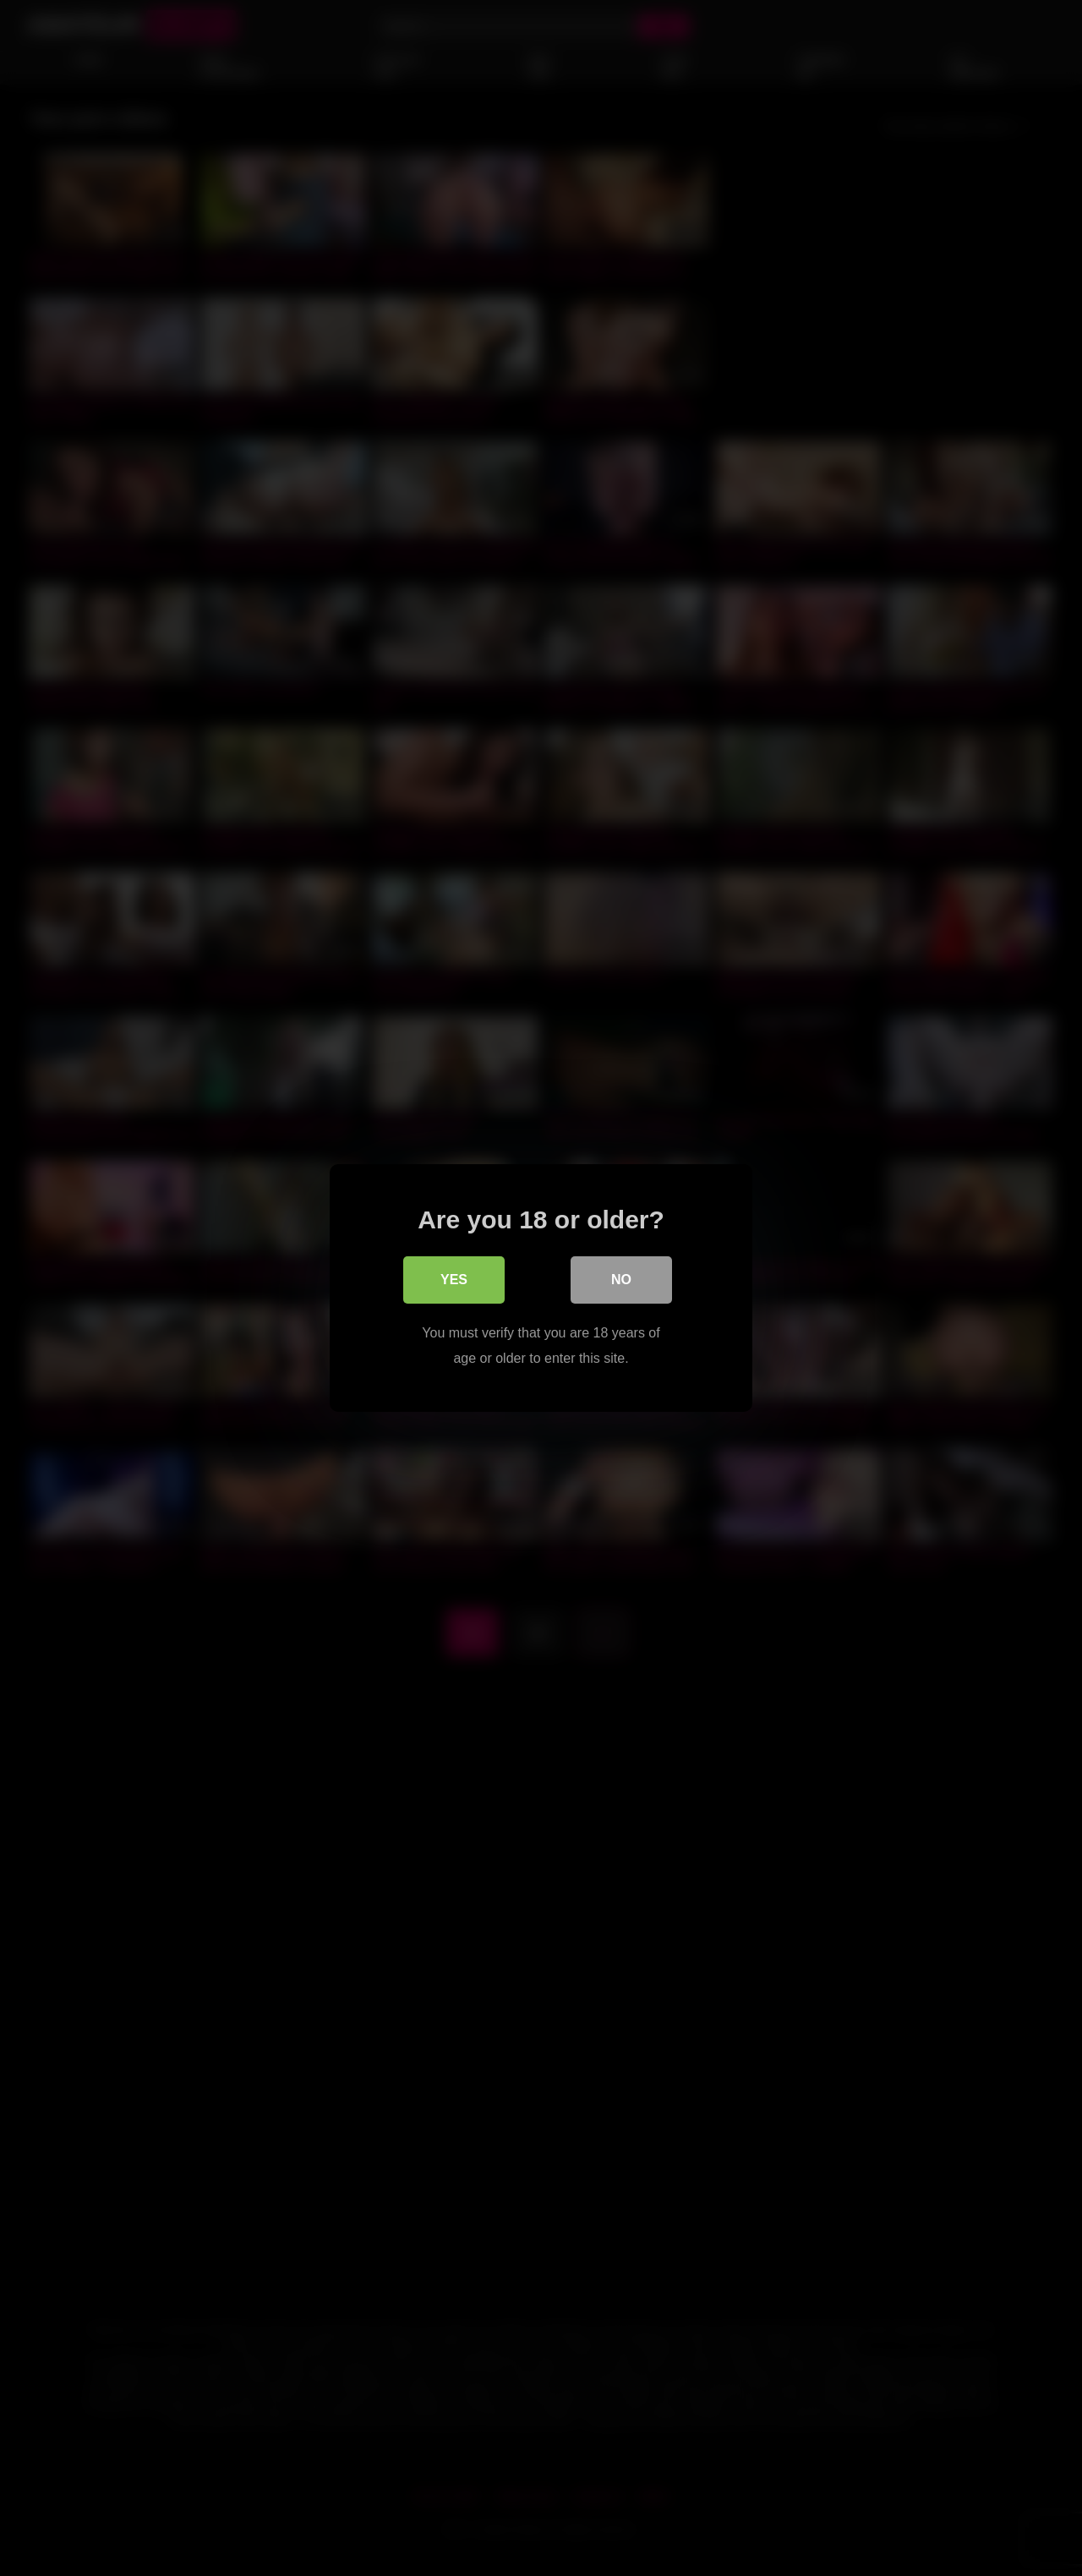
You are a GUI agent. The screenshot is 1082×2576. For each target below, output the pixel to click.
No (621, 1279)
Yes (453, 1279)
